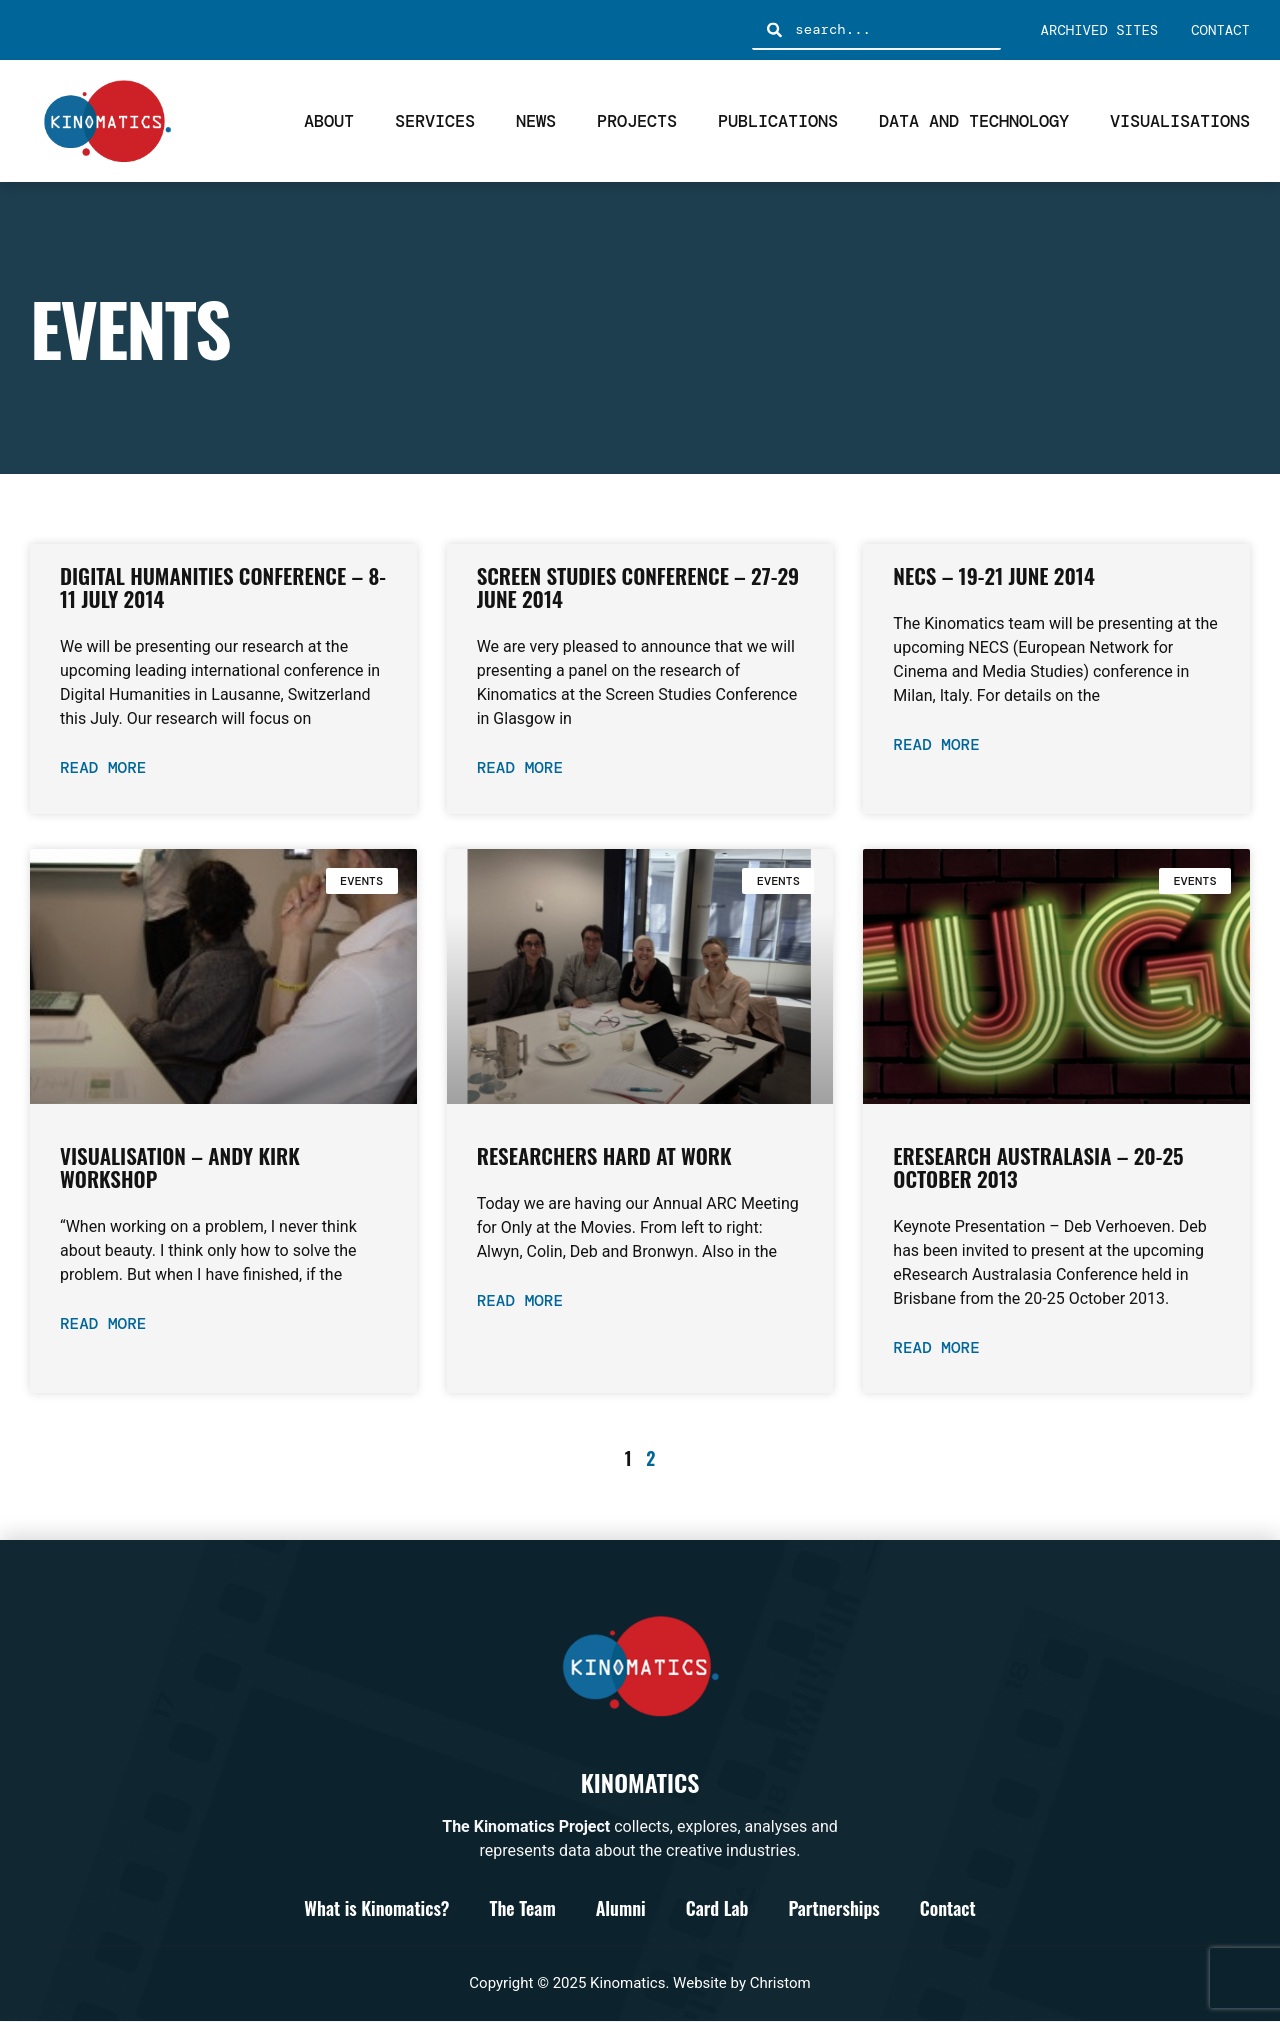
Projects (637, 121)
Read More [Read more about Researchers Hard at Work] (520, 1300)
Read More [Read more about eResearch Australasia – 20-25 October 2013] (936, 1347)
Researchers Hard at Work (604, 1155)
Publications (778, 121)
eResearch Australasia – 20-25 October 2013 (1038, 1167)
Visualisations (1180, 121)
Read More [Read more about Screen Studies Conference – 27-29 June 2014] (520, 767)
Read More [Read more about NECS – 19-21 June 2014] (936, 744)
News (536, 121)
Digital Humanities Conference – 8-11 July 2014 (223, 587)
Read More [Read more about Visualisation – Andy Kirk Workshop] (103, 1323)
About (329, 121)
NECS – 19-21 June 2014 (993, 575)
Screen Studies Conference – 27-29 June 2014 (638, 587)
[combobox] (876, 30)
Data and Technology (974, 121)
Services (435, 121)
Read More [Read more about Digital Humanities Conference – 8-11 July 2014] (103, 767)
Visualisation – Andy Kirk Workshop (180, 1167)
